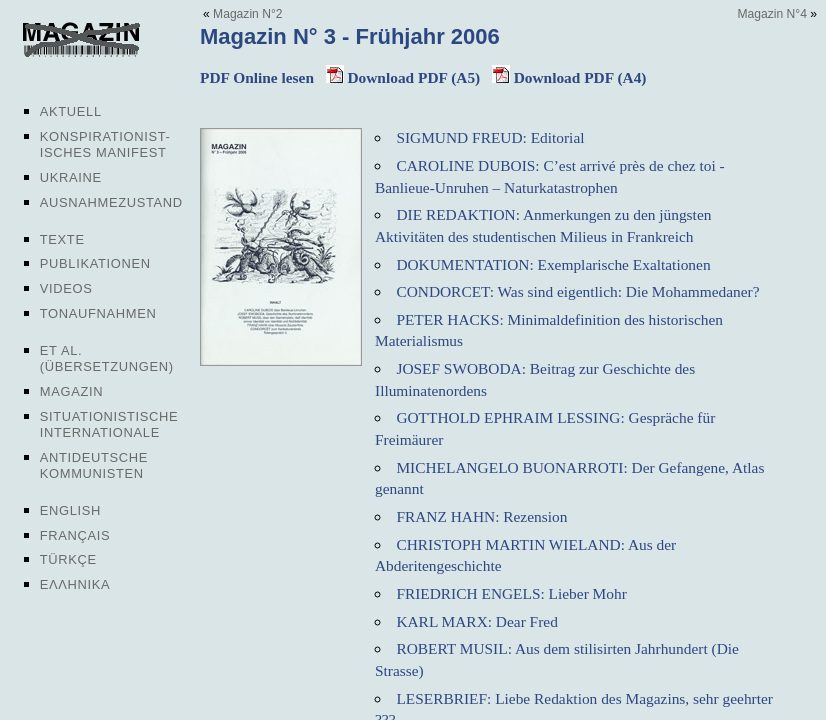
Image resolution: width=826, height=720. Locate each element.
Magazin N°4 (772, 14)
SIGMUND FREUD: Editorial (490, 137)
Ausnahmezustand (111, 202)
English (70, 510)
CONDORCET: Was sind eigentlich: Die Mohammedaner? (577, 291)
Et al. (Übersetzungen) (107, 358)
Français (75, 535)
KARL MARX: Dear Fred (476, 621)
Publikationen (95, 263)
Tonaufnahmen (98, 313)
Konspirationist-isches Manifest (105, 144)
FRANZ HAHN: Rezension (481, 516)
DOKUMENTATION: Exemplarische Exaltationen (553, 264)
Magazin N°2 (247, 14)
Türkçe (68, 559)
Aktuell (71, 111)
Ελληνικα (75, 584)
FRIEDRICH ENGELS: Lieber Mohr (511, 593)
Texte (62, 239)
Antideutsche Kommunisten (94, 465)
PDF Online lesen (257, 77)
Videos (66, 288)
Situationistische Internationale (109, 424)
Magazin (71, 391)
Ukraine (71, 177)
